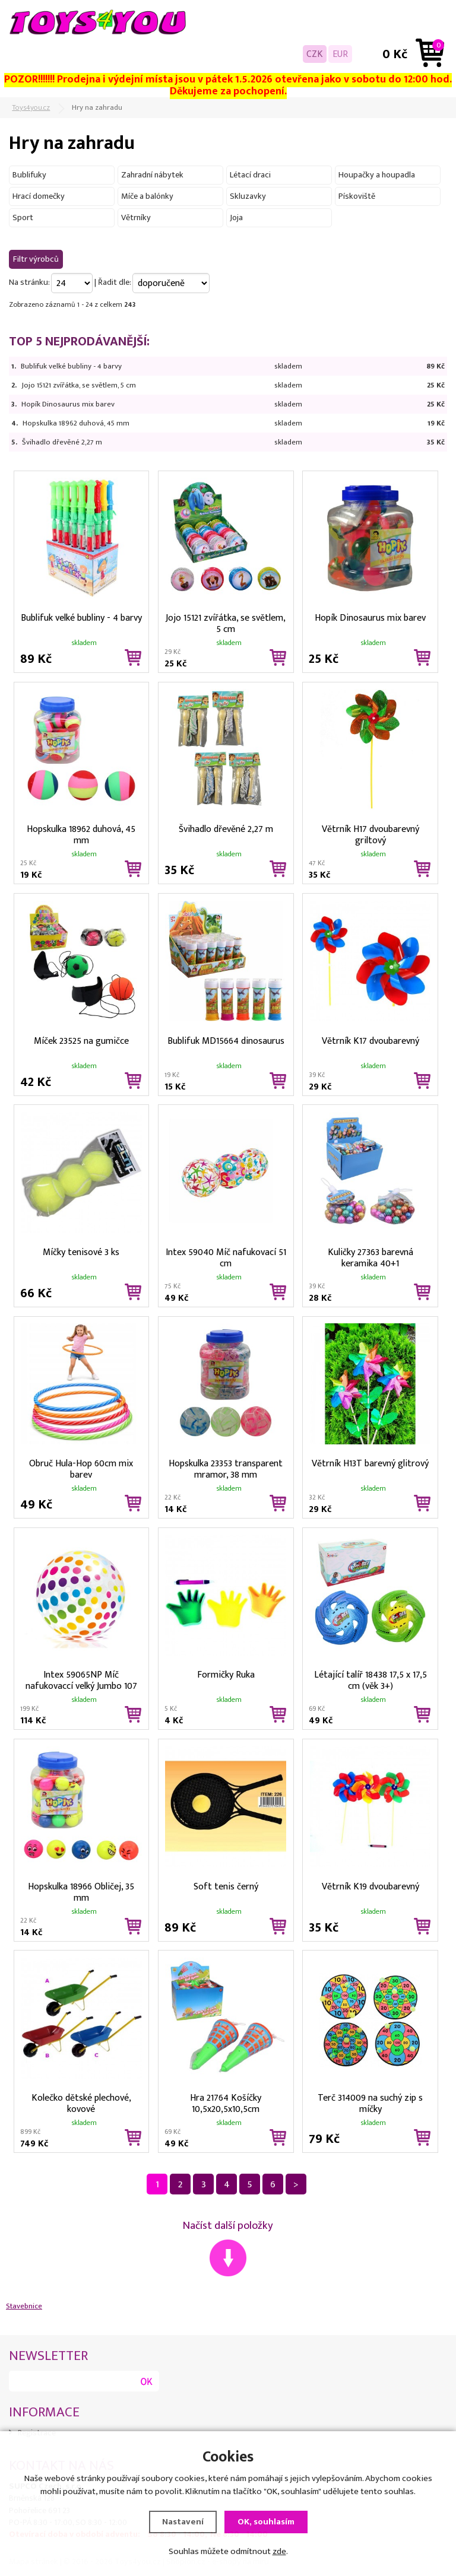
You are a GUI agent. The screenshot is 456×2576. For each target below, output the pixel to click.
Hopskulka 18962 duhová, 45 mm (76, 423)
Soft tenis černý (226, 1887)
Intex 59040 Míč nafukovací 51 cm (226, 1256)
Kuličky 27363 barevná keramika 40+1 (370, 1256)
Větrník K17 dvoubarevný (370, 1041)
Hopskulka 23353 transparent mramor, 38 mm (226, 1468)
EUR (340, 54)
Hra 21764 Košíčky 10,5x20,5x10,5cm (225, 2102)
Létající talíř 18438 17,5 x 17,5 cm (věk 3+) (370, 1679)
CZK (314, 54)
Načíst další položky (228, 2225)
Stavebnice (24, 2306)
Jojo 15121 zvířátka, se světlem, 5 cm (78, 385)
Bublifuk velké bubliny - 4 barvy (71, 366)
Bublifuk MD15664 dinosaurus (225, 1041)
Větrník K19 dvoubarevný (370, 1887)
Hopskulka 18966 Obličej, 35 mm (81, 1891)
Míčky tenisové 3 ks (81, 1252)
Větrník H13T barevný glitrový (370, 1464)
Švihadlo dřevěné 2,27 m (62, 442)
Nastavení (183, 2521)
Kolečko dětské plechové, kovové (81, 2102)
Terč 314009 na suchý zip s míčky (370, 2102)
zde (279, 2551)
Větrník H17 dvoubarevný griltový (370, 833)
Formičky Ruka (226, 1675)
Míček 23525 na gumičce (81, 1041)
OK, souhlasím (266, 2521)
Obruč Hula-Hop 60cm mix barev (81, 1468)
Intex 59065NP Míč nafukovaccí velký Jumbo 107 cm (81, 1679)
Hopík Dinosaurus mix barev (68, 404)
